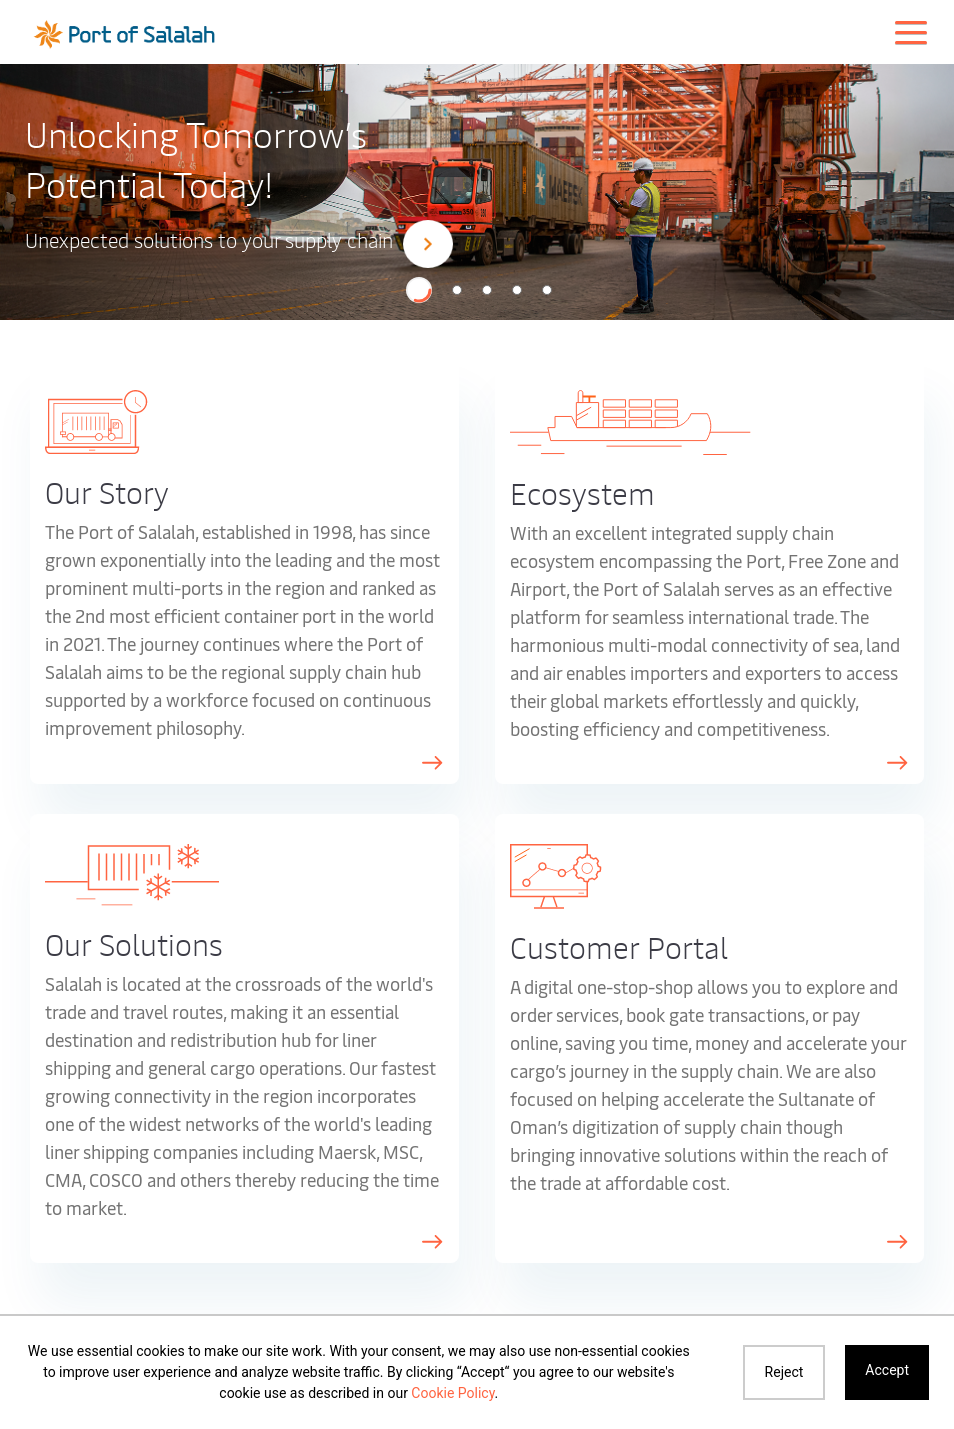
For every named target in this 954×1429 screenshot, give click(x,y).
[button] (419, 290)
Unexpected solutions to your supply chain (239, 242)
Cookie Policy (452, 1393)
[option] (477, 190)
